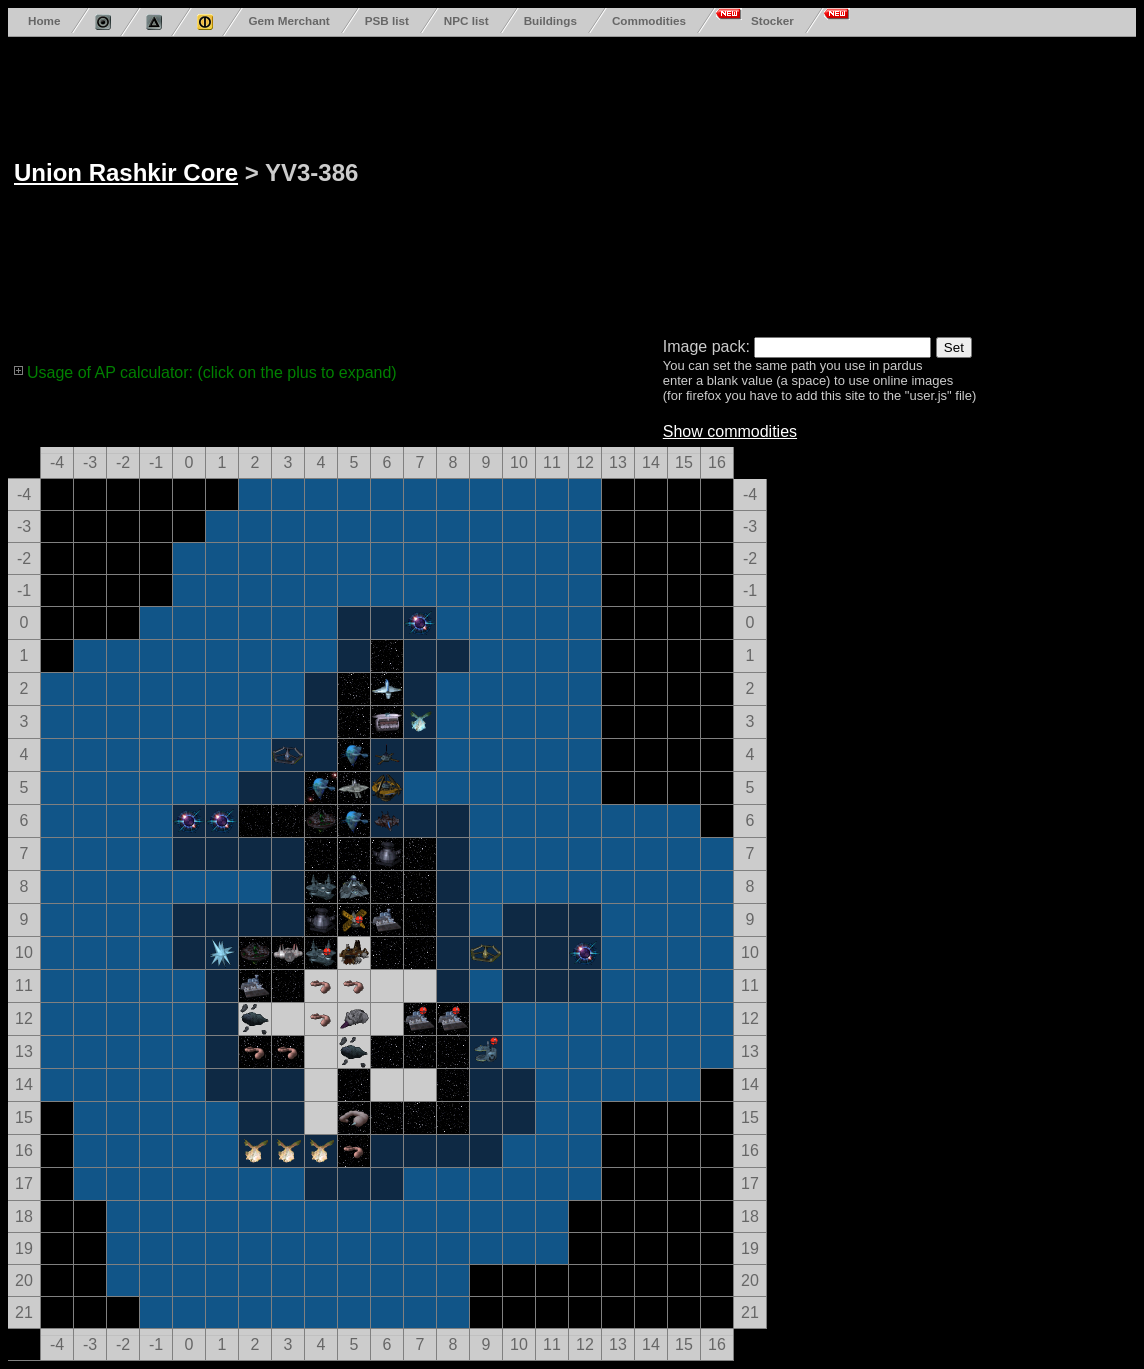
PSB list (387, 20)
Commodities (649, 20)
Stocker (772, 20)
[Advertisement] (733, 183)
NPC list (466, 20)
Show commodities (730, 431)
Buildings (550, 20)
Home (44, 20)
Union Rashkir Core (126, 172)
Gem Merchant (288, 20)
